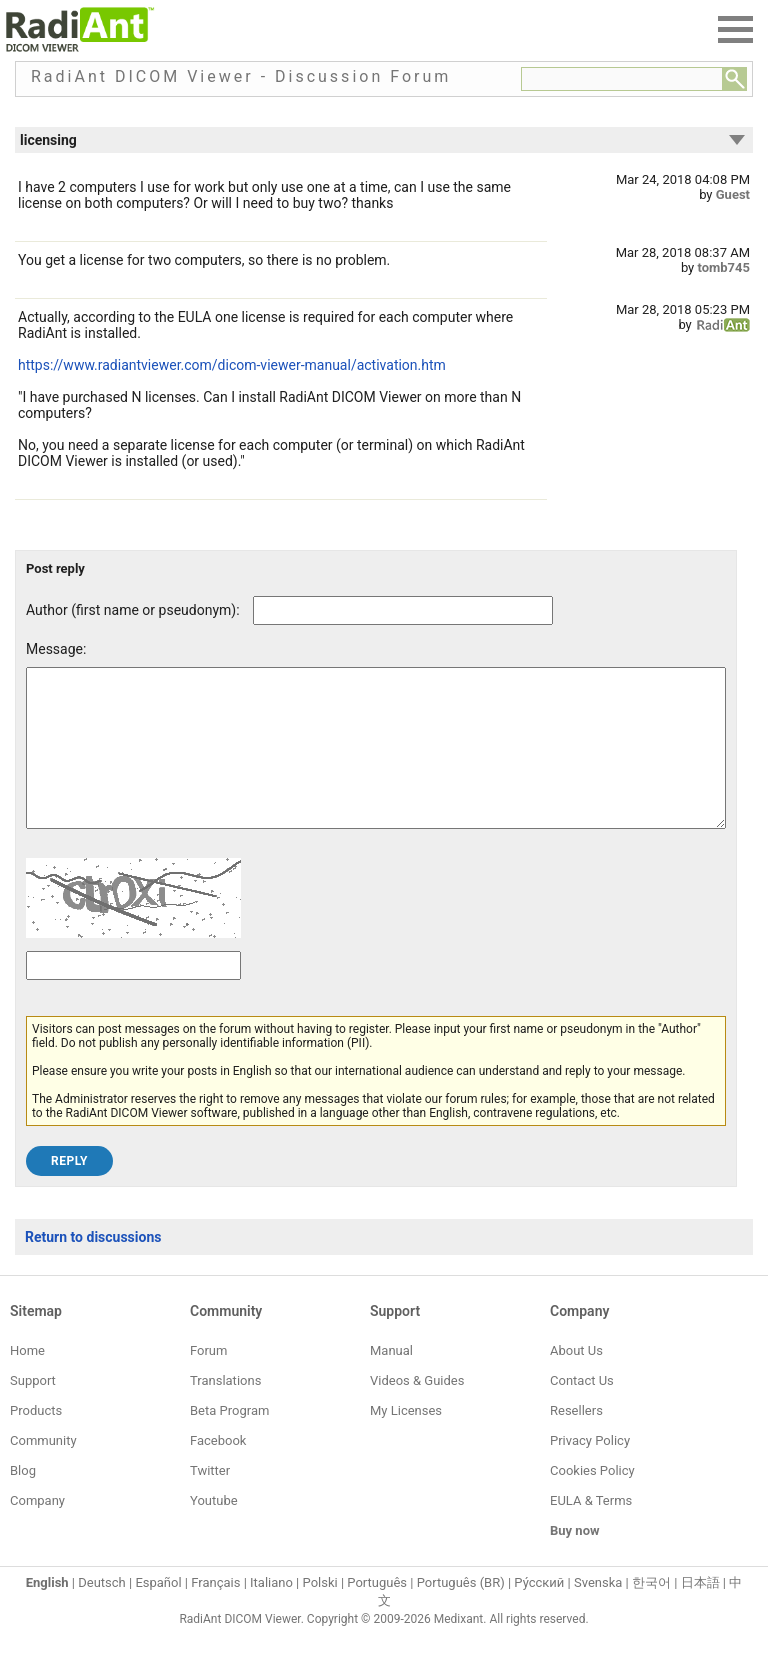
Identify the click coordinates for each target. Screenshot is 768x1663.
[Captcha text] (133, 995)
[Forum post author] (403, 610)
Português (377, 1612)
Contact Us (582, 1410)
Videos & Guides (417, 1410)
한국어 (651, 1612)
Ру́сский (539, 1612)
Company (37, 1530)
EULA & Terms (591, 1530)
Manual (391, 1380)
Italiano (271, 1612)
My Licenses (406, 1440)
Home (27, 1380)
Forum (208, 1380)
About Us (576, 1380)
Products (36, 1440)
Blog (23, 1500)
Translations (225, 1410)
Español (158, 1612)
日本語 (700, 1612)
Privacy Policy (590, 1470)
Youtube (214, 1530)
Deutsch (102, 1612)
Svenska (598, 1612)
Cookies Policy (592, 1500)
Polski (320, 1612)
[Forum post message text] (376, 763)
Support (33, 1410)
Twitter (210, 1500)
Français (215, 1612)
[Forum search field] (622, 79)
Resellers (576, 1440)
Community (43, 1470)
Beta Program (229, 1440)
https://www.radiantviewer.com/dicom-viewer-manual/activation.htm (232, 365)
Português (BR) (461, 1612)
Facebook (218, 1470)
